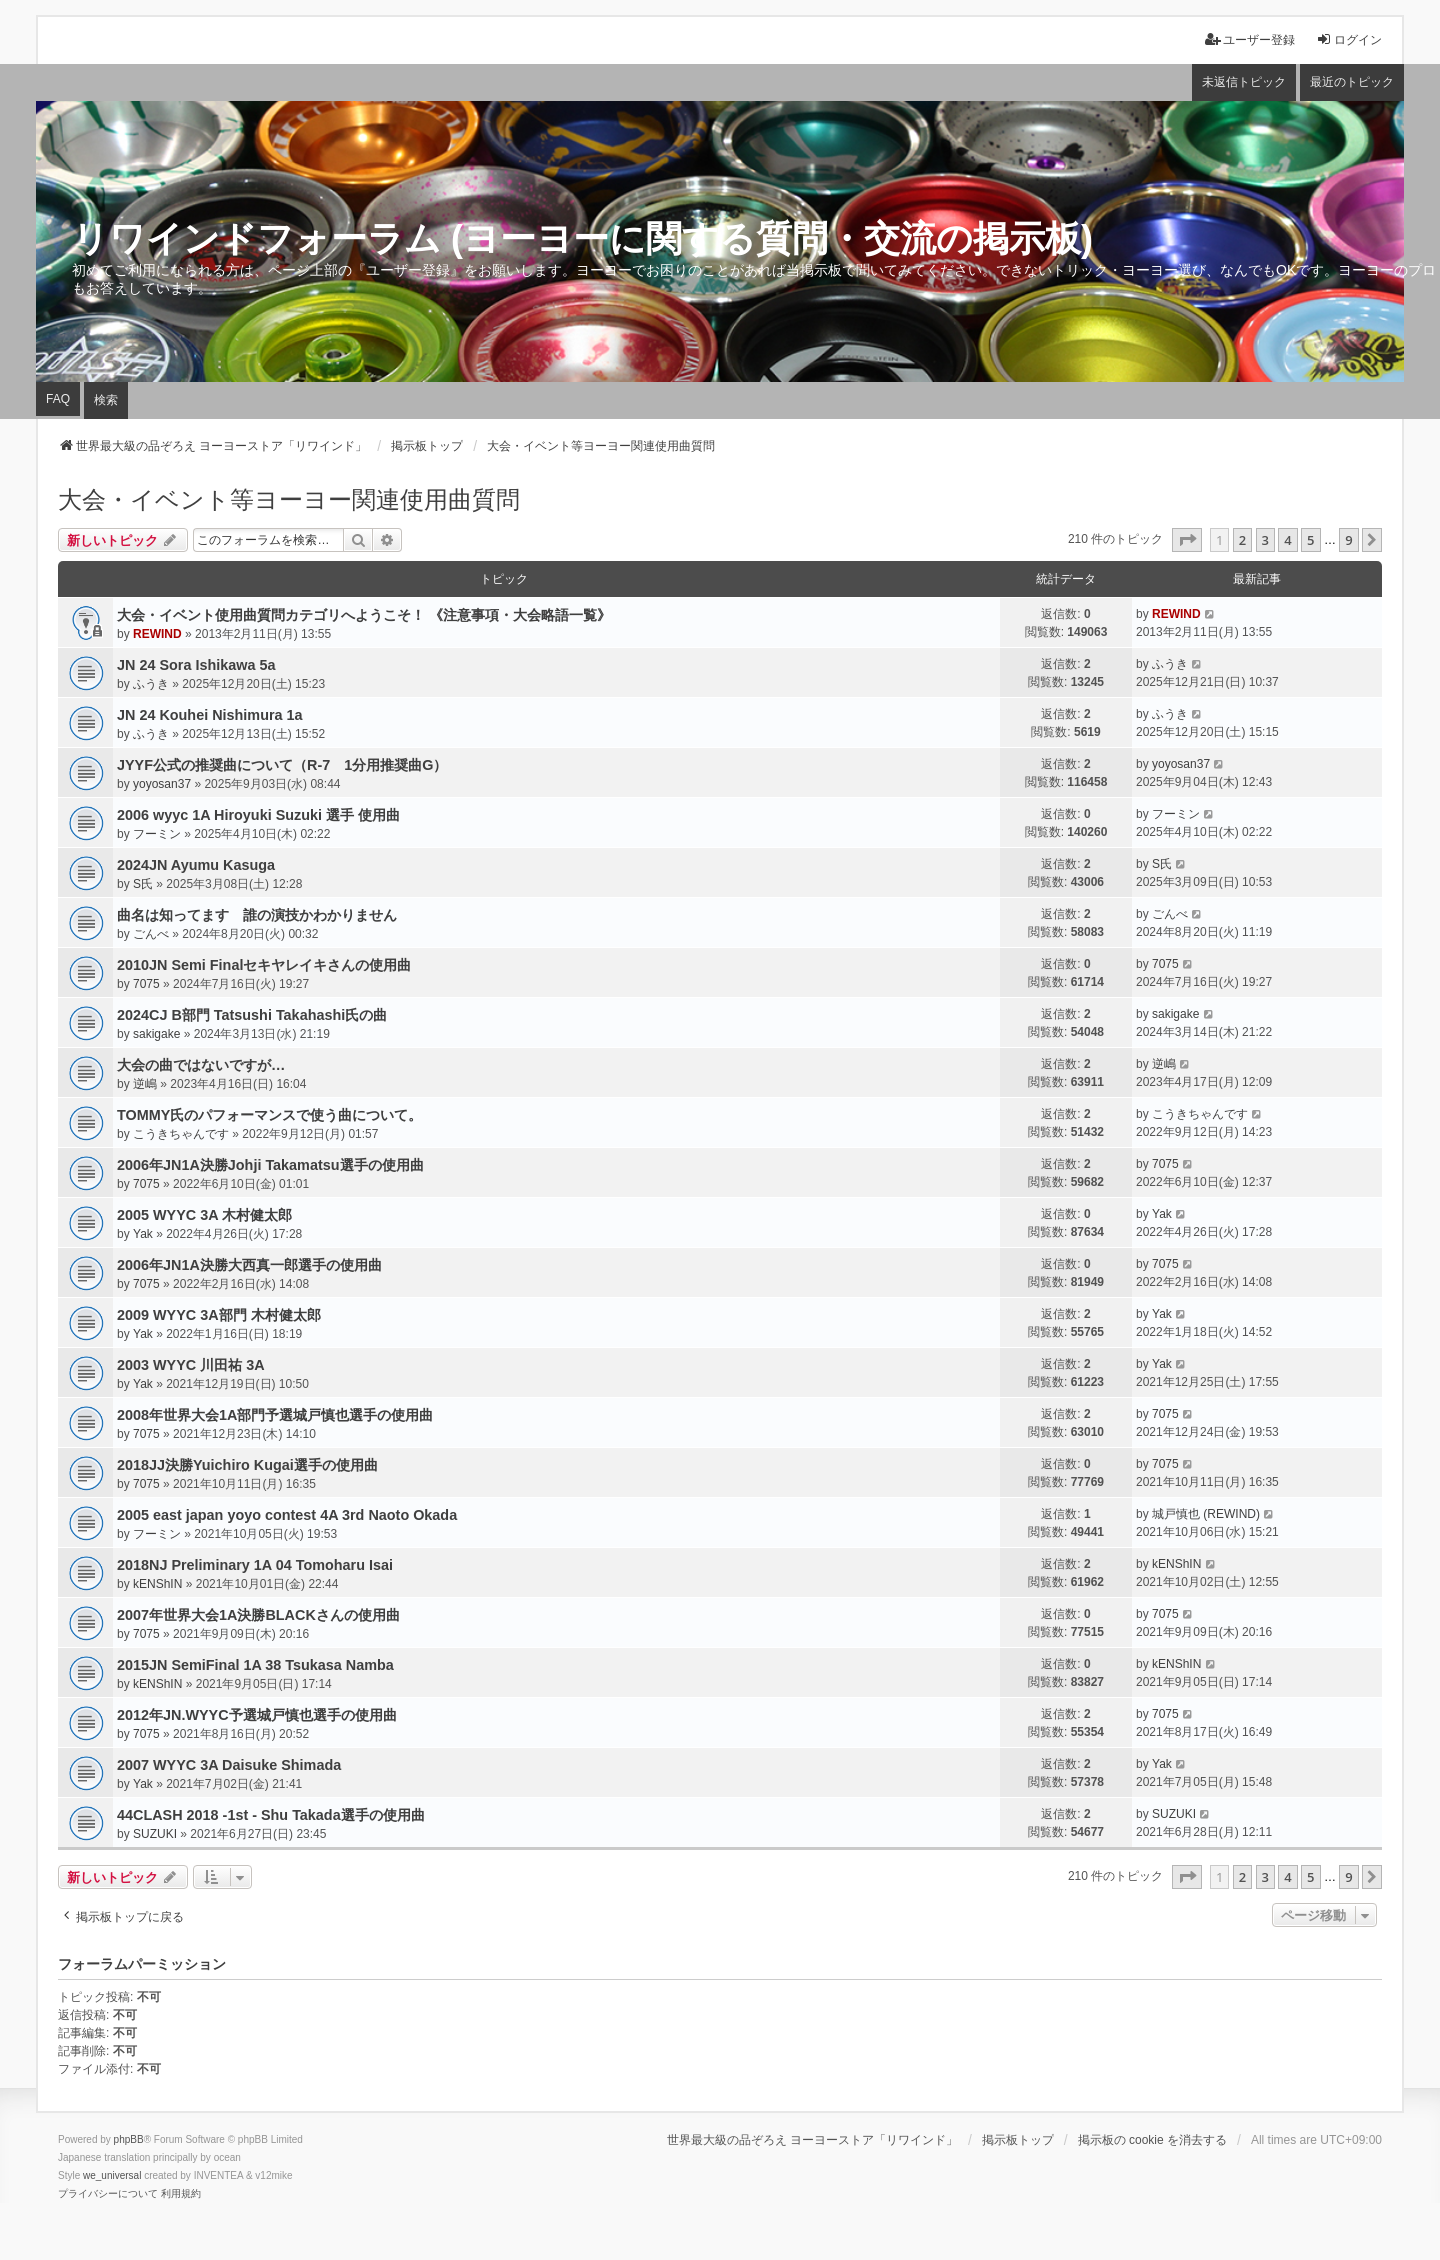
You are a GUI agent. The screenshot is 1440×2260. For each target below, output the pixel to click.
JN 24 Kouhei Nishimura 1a (210, 715)
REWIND (157, 634)
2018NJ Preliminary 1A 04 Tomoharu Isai (255, 1565)
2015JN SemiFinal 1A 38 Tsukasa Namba (255, 1665)
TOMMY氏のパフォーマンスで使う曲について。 (269, 1115)
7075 (146, 984)
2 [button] (1242, 540)
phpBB (129, 2139)
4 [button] (1287, 540)
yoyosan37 (162, 784)
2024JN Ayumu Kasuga (196, 865)
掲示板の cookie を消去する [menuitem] (1152, 2140)
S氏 (143, 884)
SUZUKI (155, 1834)
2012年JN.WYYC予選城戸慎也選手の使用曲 (257, 1715)
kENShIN (157, 1584)
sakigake (156, 1034)
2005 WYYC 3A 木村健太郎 (204, 1215)
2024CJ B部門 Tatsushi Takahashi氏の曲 (252, 1015)
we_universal (112, 2175)
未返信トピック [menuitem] (1244, 82)
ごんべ (151, 934)
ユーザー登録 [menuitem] (1250, 39)
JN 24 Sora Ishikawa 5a (196, 665)
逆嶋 (145, 1084)
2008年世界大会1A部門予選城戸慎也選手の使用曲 (275, 1415)
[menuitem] (108, 2194)
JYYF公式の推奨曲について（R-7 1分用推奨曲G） (282, 765)
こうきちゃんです (181, 1134)
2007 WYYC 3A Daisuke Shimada (229, 1765)
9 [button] (1348, 540)
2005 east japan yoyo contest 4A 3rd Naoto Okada (287, 1515)
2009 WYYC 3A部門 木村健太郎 (219, 1315)
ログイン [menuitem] (1349, 39)
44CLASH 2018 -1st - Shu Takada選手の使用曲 (271, 1815)
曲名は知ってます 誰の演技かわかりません (257, 915)
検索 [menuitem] (106, 400)
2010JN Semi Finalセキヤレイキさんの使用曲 (264, 965)
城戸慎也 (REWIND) (1206, 1514)
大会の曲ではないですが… (201, 1065)
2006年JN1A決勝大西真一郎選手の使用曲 (249, 1265)
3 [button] (1265, 540)
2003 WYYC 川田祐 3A (191, 1365)
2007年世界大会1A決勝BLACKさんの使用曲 (258, 1615)
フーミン (157, 834)
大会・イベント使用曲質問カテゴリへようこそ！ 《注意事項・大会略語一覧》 (364, 615)
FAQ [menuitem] (58, 399)
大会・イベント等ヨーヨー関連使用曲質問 (289, 499)
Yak (143, 1234)
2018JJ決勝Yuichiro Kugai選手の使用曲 (247, 1465)
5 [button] (1310, 540)
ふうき (151, 684)
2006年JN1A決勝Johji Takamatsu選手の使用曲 (270, 1165)
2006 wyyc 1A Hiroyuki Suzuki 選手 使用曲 (258, 815)
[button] (1187, 540)
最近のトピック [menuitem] (1352, 82)
